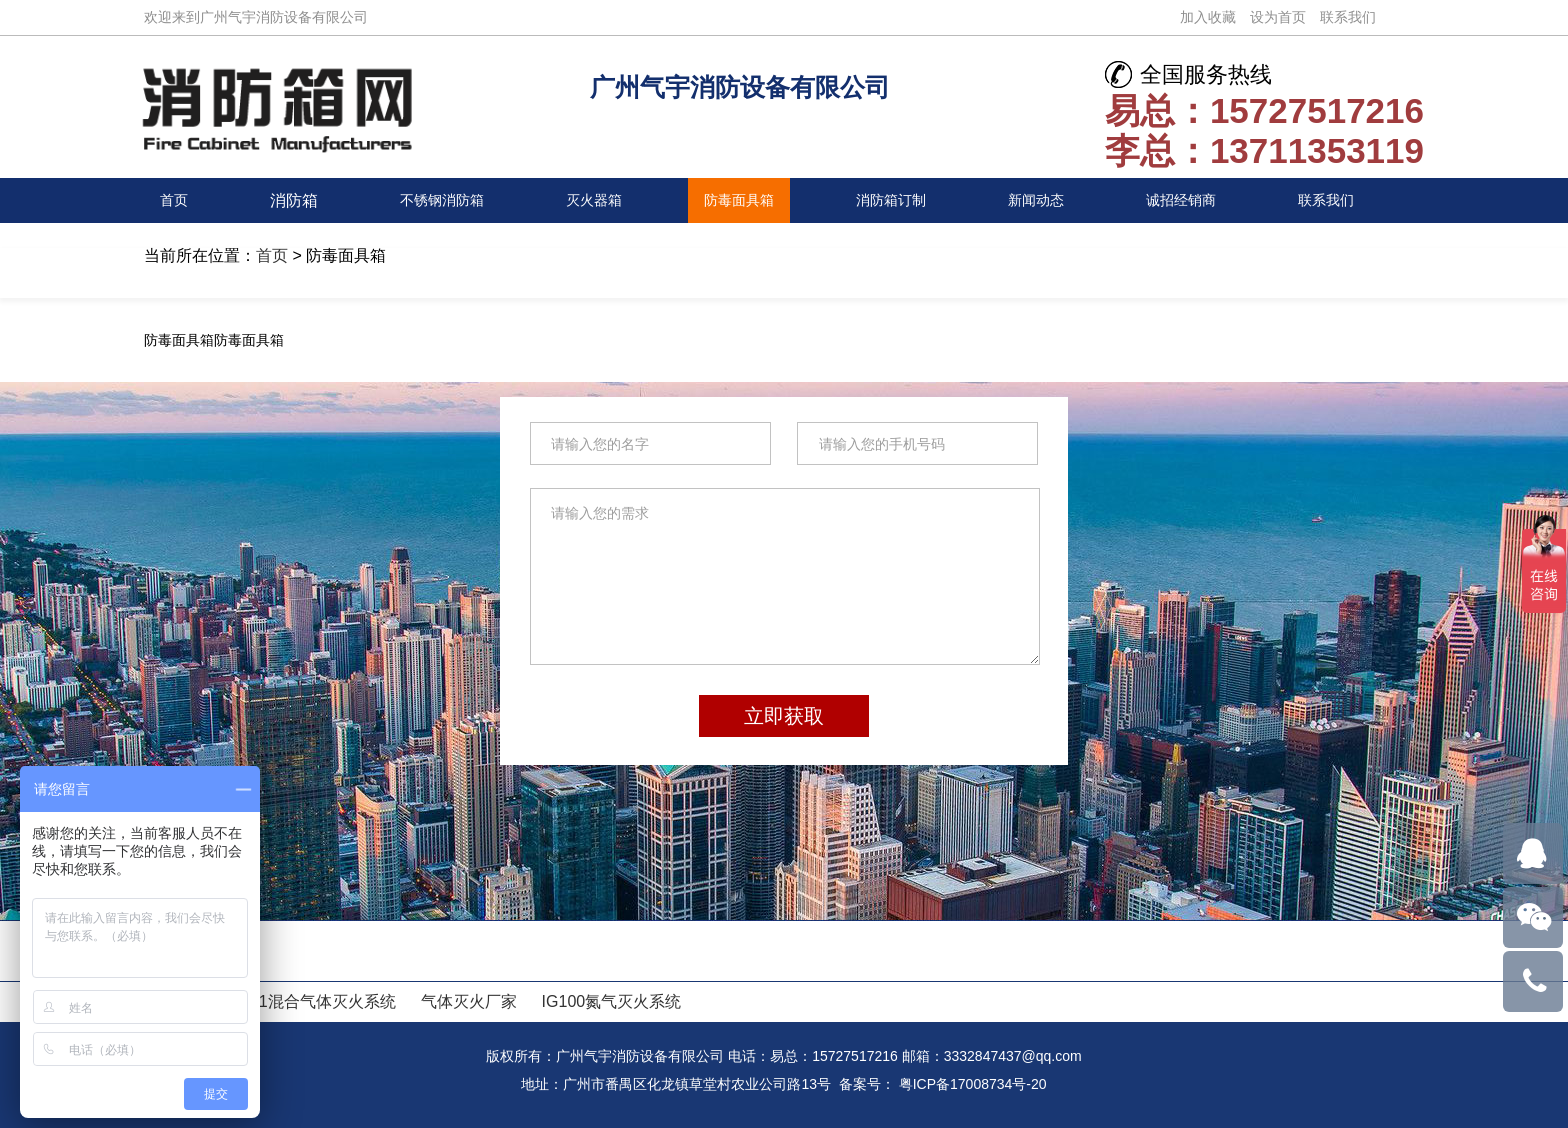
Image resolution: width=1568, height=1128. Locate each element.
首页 (176, 200)
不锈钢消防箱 (436, 200)
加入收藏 (1208, 17)
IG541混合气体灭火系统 (310, 1001)
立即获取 (784, 716)
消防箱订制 (891, 200)
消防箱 (290, 200)
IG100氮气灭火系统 (612, 1001)
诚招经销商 (1184, 200)
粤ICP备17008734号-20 (973, 1084)
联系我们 (1348, 17)
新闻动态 (1037, 200)
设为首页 (1278, 17)
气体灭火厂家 (469, 1001)
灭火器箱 (591, 200)
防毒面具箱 (737, 200)
